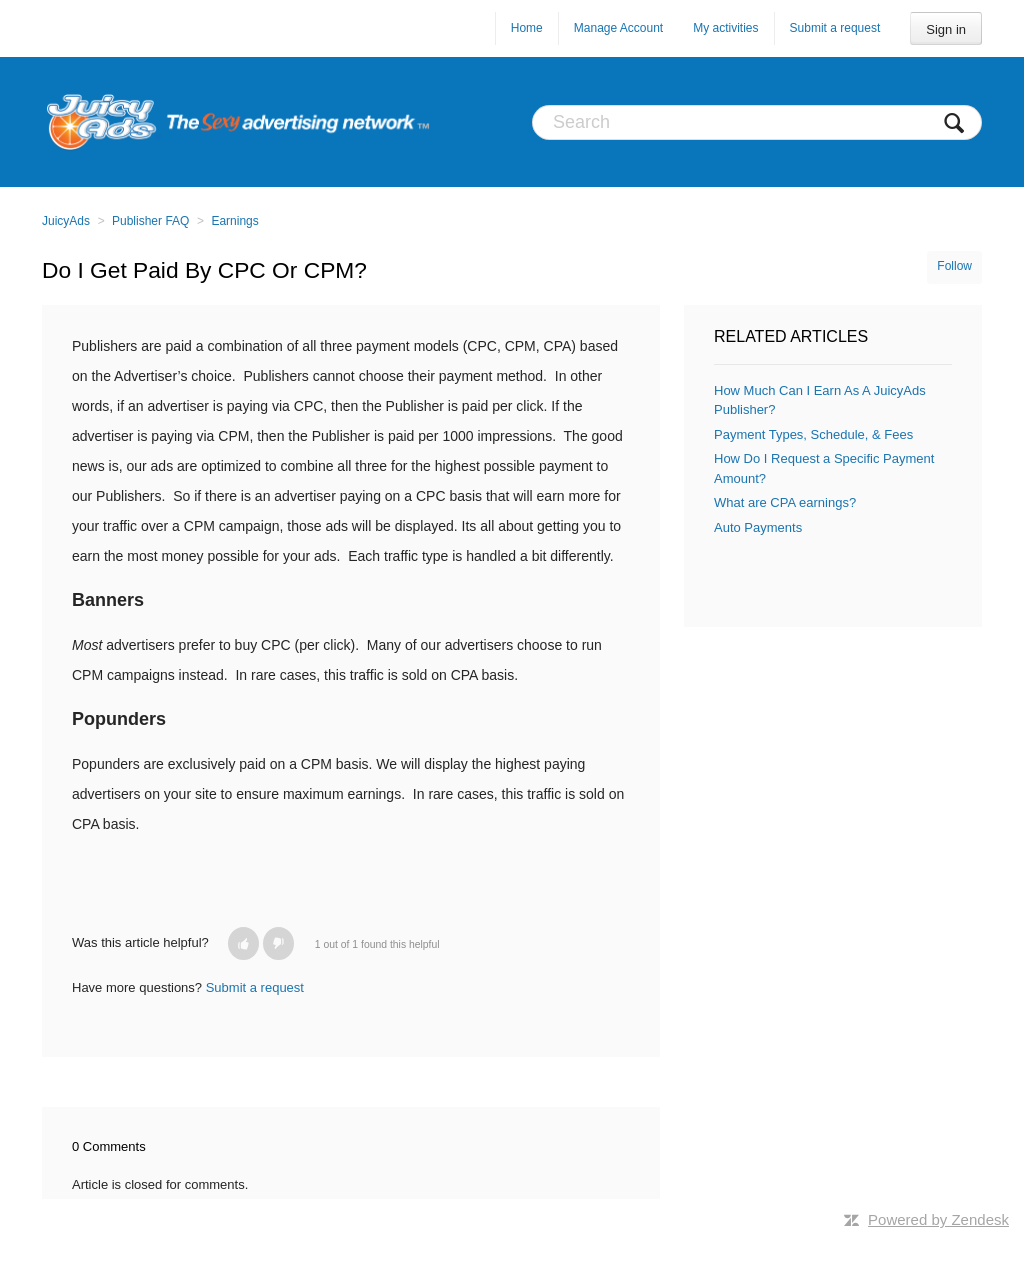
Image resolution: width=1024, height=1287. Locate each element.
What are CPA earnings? (785, 502)
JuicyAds (66, 221)
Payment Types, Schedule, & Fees (813, 434)
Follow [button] (954, 266)
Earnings (234, 221)
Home (527, 28)
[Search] (757, 122)
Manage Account (618, 28)
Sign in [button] (946, 29)
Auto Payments (758, 527)
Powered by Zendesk (938, 1219)
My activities (725, 28)
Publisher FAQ (150, 221)
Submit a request (835, 28)
